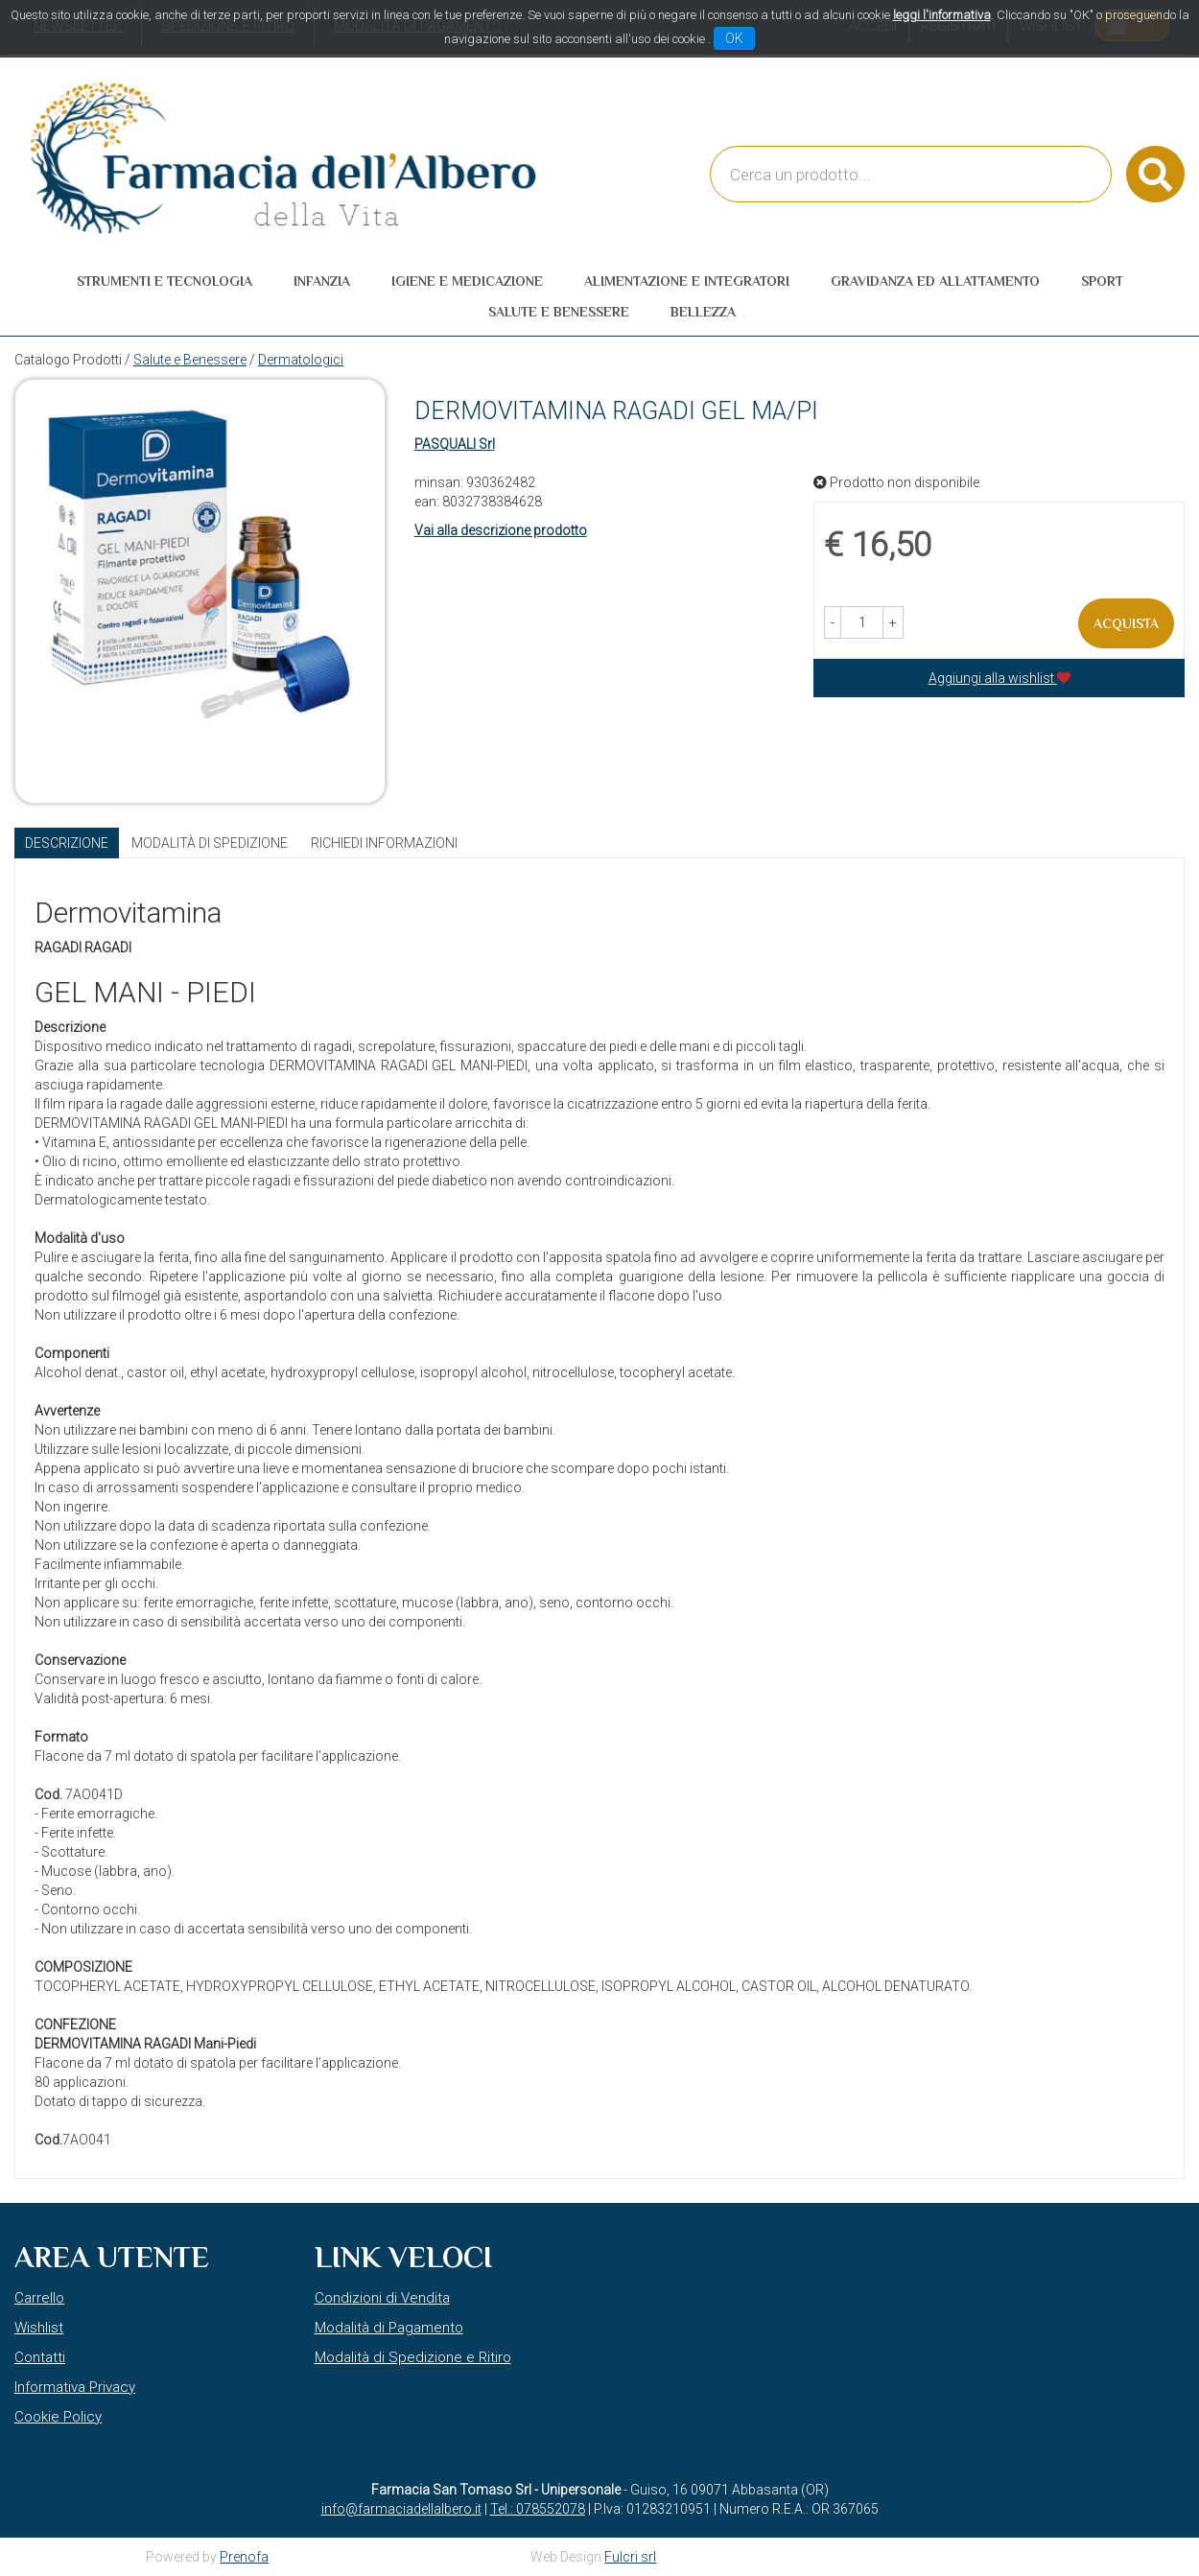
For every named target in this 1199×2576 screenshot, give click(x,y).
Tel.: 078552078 (537, 2509)
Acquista (1126, 623)
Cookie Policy (58, 2416)
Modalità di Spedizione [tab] (209, 843)
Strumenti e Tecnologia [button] (164, 281)
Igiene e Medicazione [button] (467, 281)
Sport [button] (1102, 281)
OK (734, 38)
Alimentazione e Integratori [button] (686, 281)
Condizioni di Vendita (382, 2298)
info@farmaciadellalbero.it (401, 2509)
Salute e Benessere (190, 359)
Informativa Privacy (74, 2387)
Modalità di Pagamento (389, 2327)
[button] (832, 622)
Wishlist (38, 2327)
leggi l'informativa (942, 15)
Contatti (39, 2357)
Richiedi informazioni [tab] (384, 843)
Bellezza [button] (703, 311)
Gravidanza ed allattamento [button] (935, 281)
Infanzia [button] (322, 281)
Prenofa (244, 2556)
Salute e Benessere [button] (558, 311)
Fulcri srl (630, 2556)
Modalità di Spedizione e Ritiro (413, 2357)
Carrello (39, 2298)
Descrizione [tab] (66, 843)
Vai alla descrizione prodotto (500, 530)
